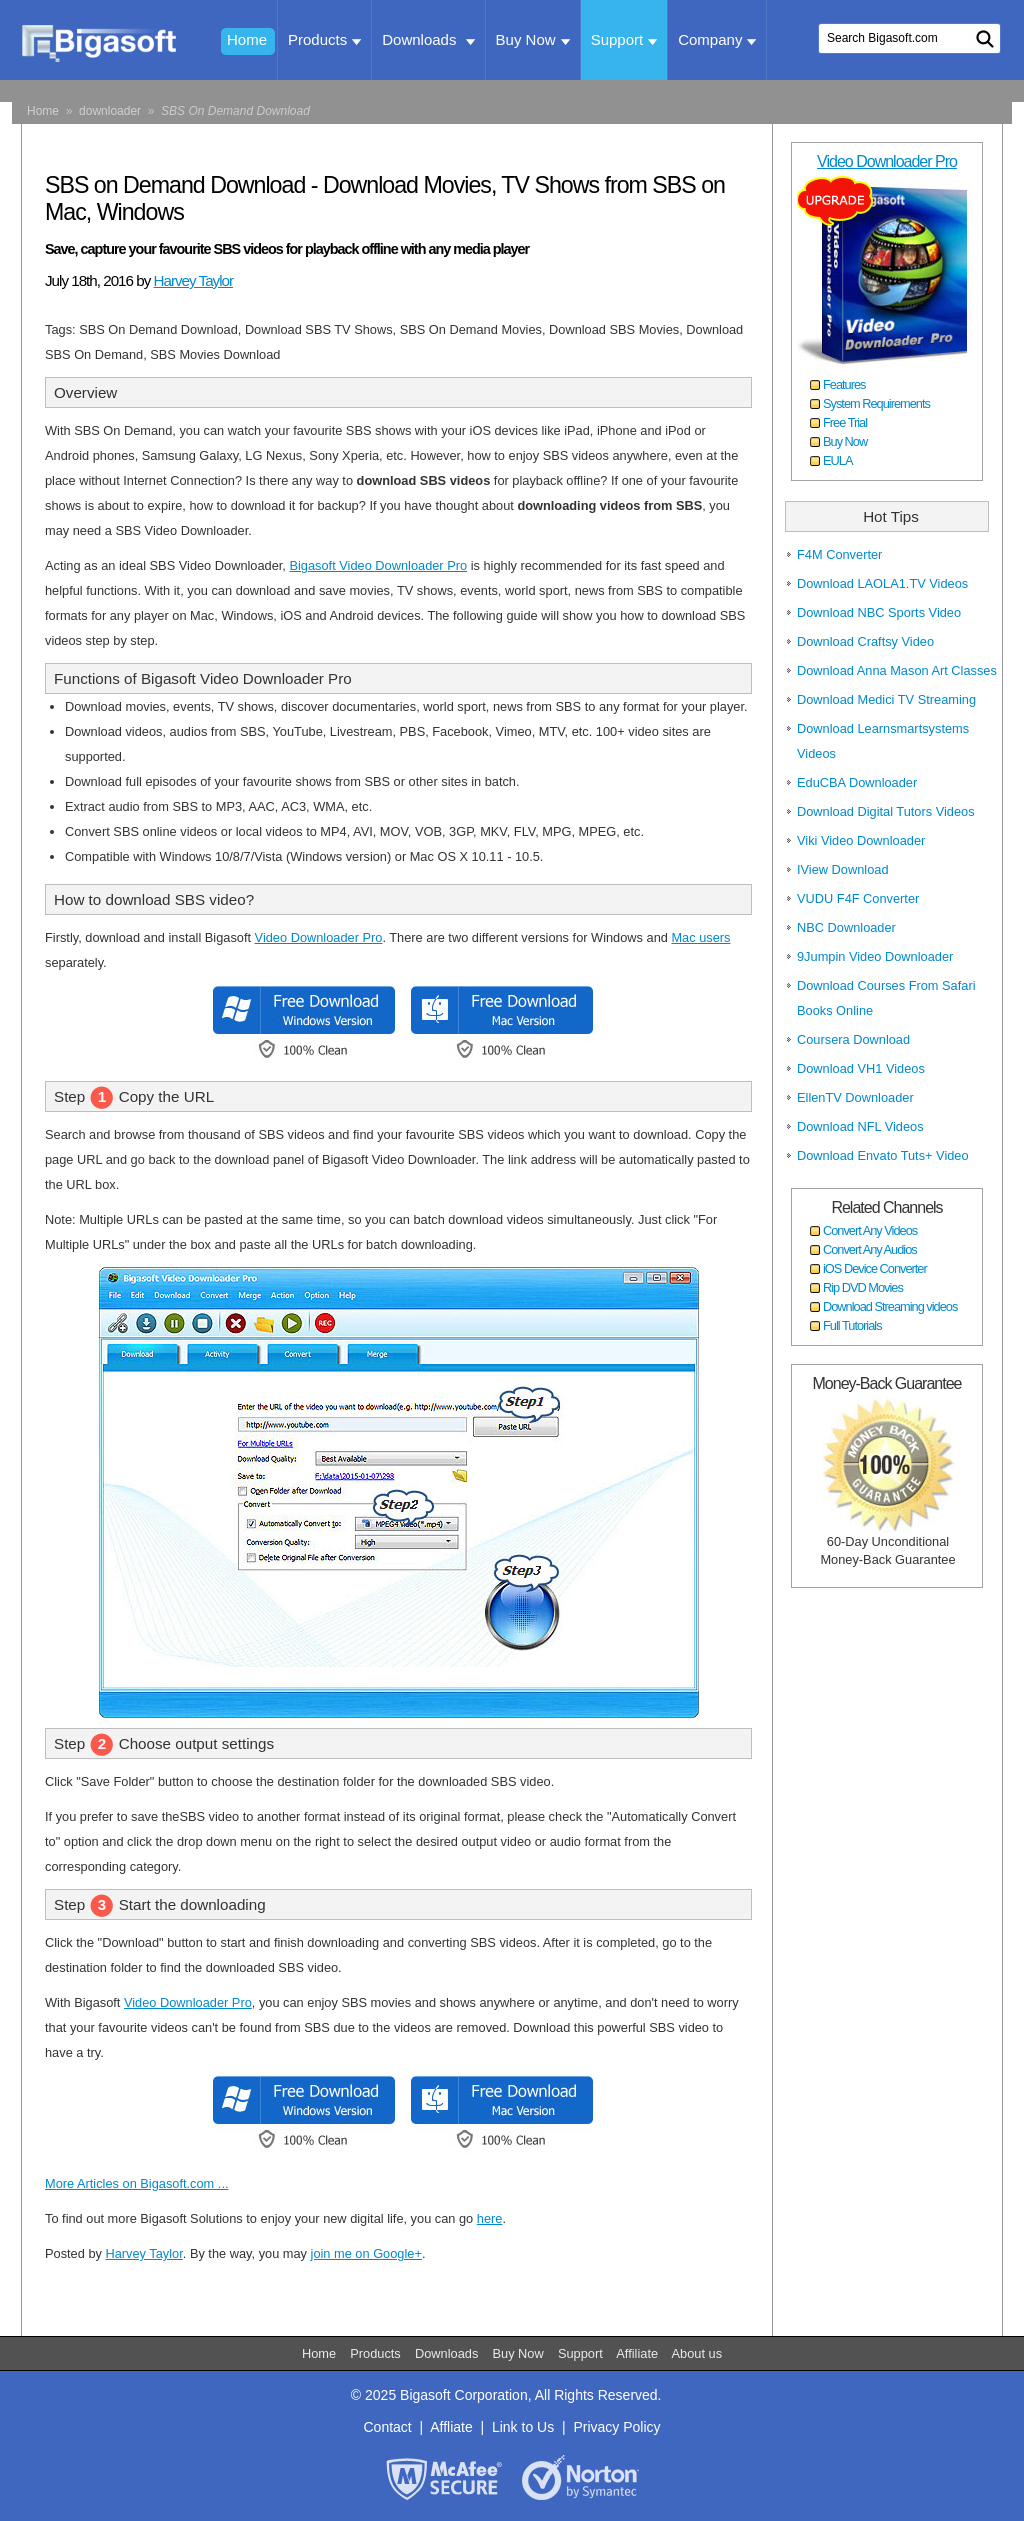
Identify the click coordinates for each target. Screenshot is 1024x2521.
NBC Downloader (846, 927)
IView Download (843, 869)
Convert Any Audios (870, 1249)
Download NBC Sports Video (879, 612)
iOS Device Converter (875, 1268)
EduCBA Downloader (857, 782)
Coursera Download (853, 1039)
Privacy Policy (616, 2427)
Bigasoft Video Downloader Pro (378, 565)
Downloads (428, 39)
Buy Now (533, 39)
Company (717, 39)
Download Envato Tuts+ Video (883, 1155)
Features (844, 384)
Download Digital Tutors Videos (886, 811)
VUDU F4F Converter (858, 898)
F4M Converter (839, 554)
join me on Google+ (366, 2253)
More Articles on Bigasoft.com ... (137, 2183)
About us (697, 2353)
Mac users (700, 937)
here (490, 2218)
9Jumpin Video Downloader (875, 956)
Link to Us (523, 2427)
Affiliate (639, 2353)
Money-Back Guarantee (887, 1383)
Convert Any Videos (870, 1230)
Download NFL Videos (860, 1126)
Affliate (451, 2427)
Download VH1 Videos (861, 1068)
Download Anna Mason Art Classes (897, 670)
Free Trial (845, 422)
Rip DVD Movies (863, 1287)
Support (624, 39)
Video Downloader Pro (319, 937)
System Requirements (876, 403)
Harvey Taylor (194, 280)
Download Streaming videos (890, 1306)
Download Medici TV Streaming (886, 699)
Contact (387, 2427)
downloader (110, 111)
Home (247, 39)
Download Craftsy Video (865, 641)
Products (324, 39)
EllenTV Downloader (855, 1097)
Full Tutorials (852, 1325)
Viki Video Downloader (861, 840)
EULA (837, 460)
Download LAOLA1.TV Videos (882, 583)
